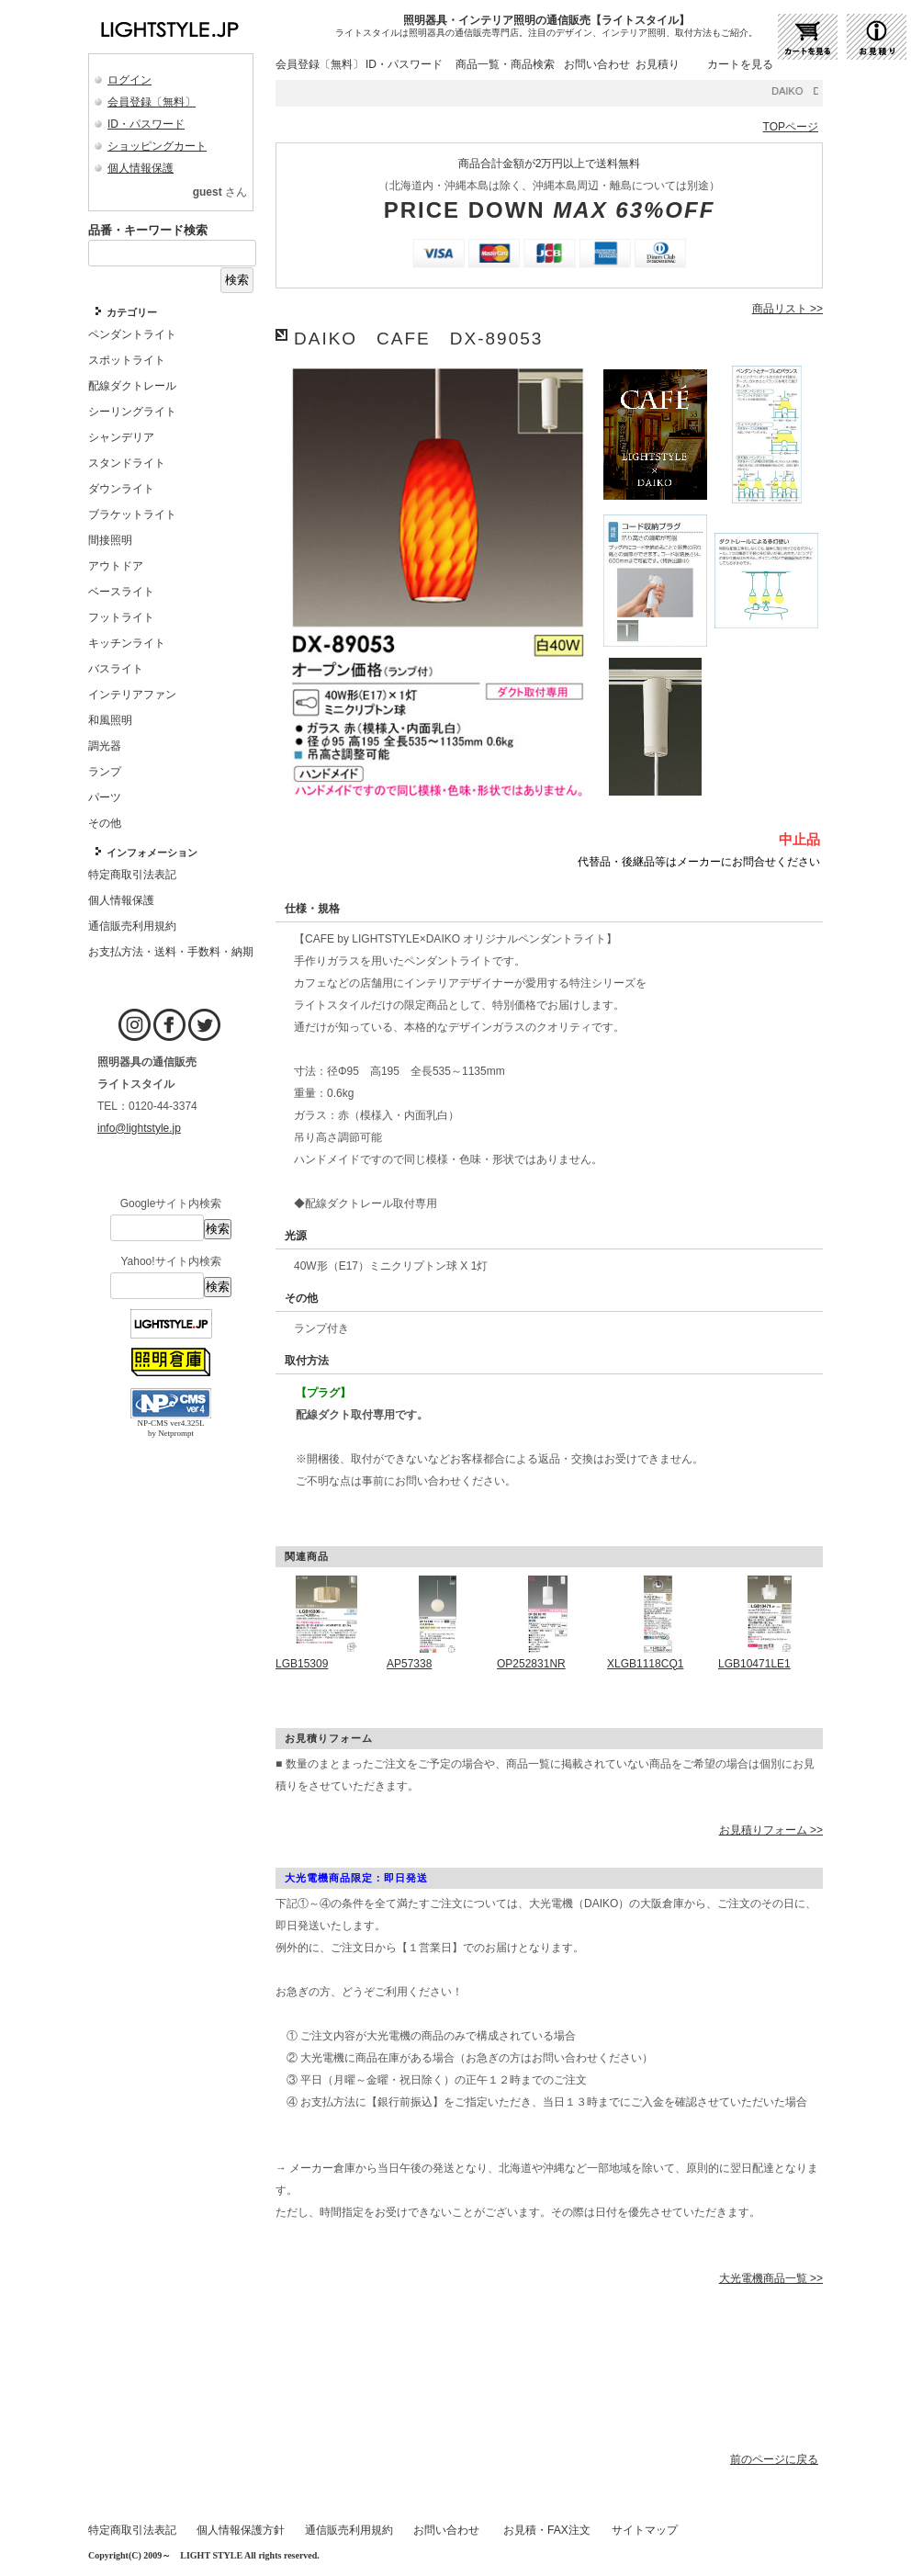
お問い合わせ (597, 64)
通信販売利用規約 (349, 2530)
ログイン (129, 79)
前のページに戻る (774, 2459)
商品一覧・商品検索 (505, 64)
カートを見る (740, 64)
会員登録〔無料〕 (151, 102)
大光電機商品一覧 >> (771, 2278)
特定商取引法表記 (132, 2530)
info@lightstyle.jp (139, 1128)
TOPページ (790, 126)
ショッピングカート (157, 146)
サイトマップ (645, 2530)
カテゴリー (132, 312)
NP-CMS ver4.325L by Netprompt (170, 1428)
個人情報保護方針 (241, 2530)
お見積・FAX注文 (546, 2530)
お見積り (657, 64)
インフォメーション (152, 852)
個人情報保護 (140, 168)
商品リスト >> (787, 308)
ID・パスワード (146, 124)
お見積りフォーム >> (771, 1830)
